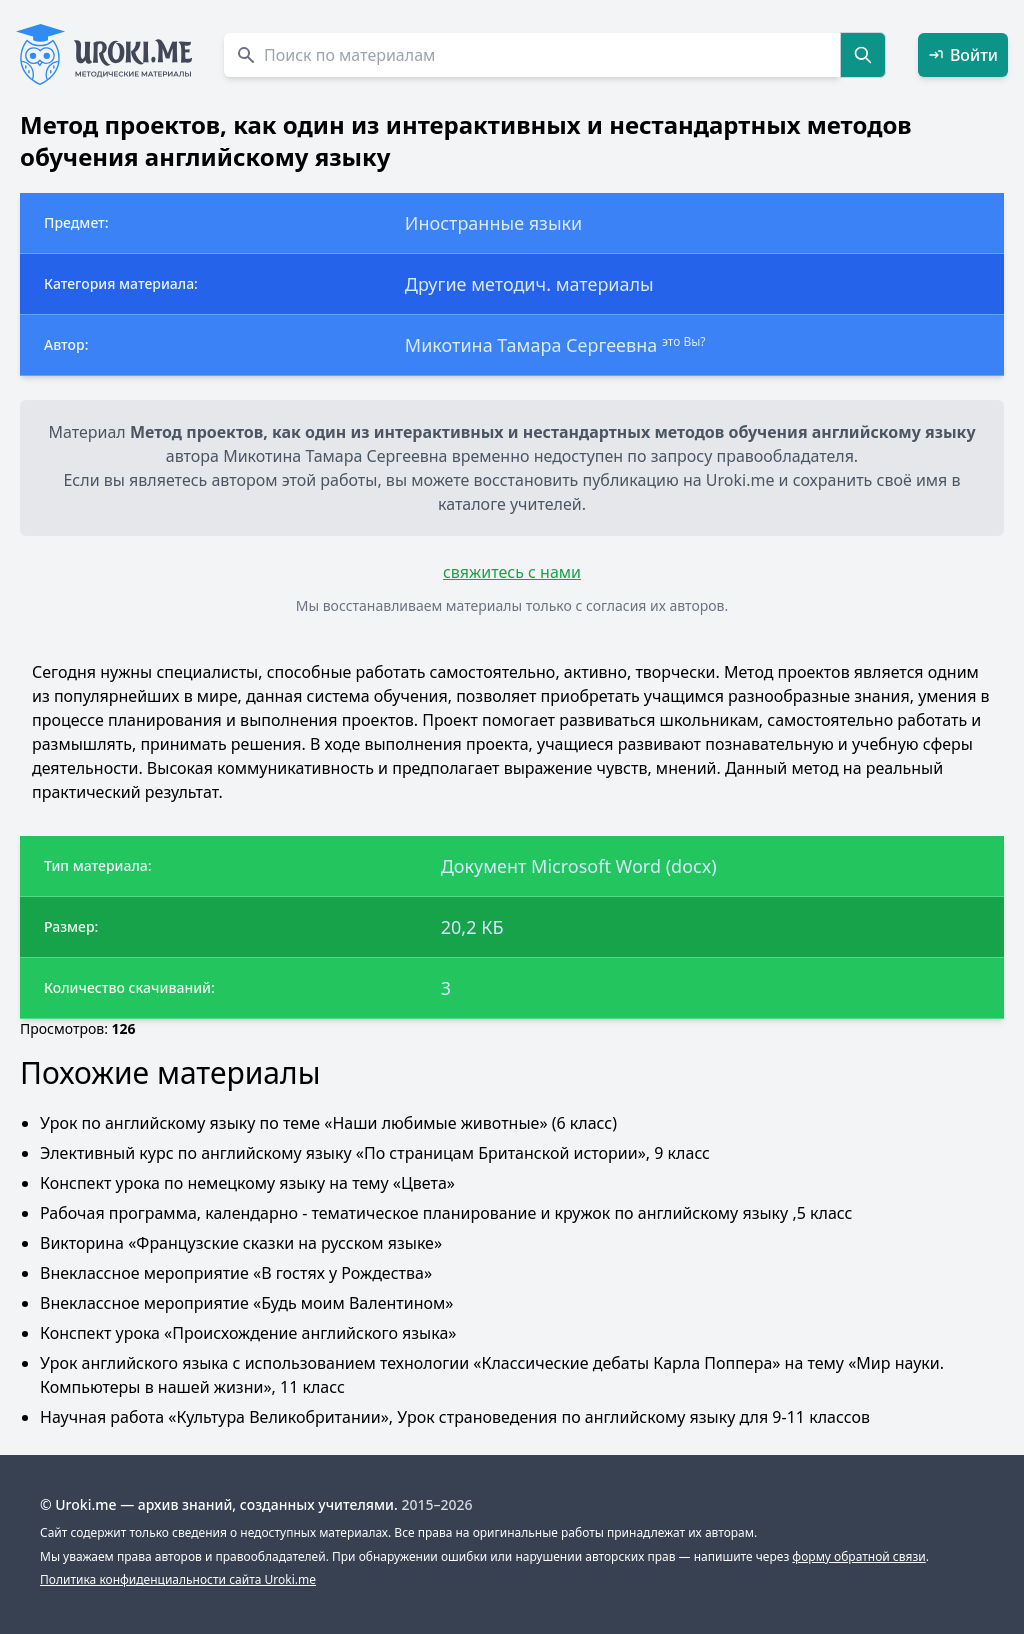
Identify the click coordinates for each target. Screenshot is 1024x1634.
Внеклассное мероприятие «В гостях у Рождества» (236, 1273)
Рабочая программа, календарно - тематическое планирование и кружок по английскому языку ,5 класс (446, 1213)
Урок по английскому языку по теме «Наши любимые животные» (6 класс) (328, 1123)
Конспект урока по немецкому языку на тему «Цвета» (247, 1183)
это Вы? (684, 341)
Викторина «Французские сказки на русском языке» (241, 1243)
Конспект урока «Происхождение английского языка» (248, 1333)
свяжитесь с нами (512, 572)
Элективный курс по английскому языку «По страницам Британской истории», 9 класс (375, 1153)
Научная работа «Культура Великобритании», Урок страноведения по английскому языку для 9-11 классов (455, 1417)
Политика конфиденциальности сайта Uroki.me (178, 1579)
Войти (963, 55)
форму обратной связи (858, 1556)
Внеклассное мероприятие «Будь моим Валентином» (246, 1303)
